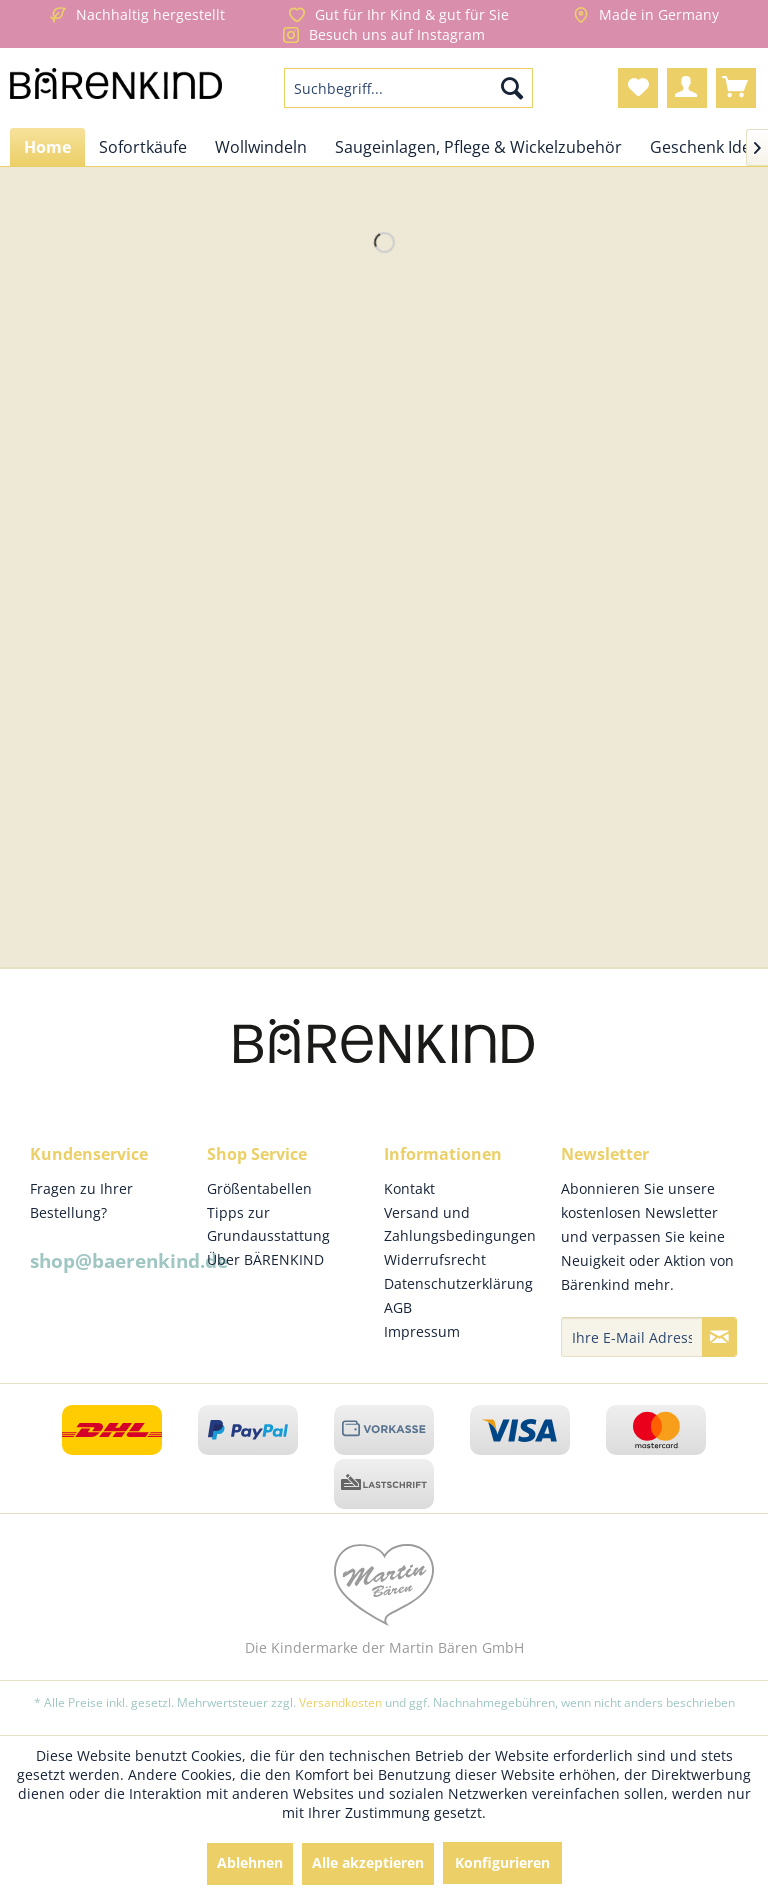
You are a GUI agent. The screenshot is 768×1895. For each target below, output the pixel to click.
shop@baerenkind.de (129, 1261)
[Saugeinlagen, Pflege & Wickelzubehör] (478, 147)
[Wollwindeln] (261, 147)
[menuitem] (409, 88)
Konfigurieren (502, 1862)
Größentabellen (259, 1188)
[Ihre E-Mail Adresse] (632, 1337)
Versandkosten (340, 1702)
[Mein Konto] (687, 88)
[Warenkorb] (736, 88)
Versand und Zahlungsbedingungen (460, 1224)
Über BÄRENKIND (265, 1259)
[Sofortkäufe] (143, 147)
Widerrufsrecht (435, 1259)
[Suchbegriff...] (409, 88)
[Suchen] (512, 88)
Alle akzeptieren (368, 1862)
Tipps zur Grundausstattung (268, 1224)
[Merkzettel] (638, 88)
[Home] (47, 147)
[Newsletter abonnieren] (719, 1337)
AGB (398, 1307)
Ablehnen (250, 1862)
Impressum (422, 1331)
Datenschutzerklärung (458, 1283)
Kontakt (409, 1188)
